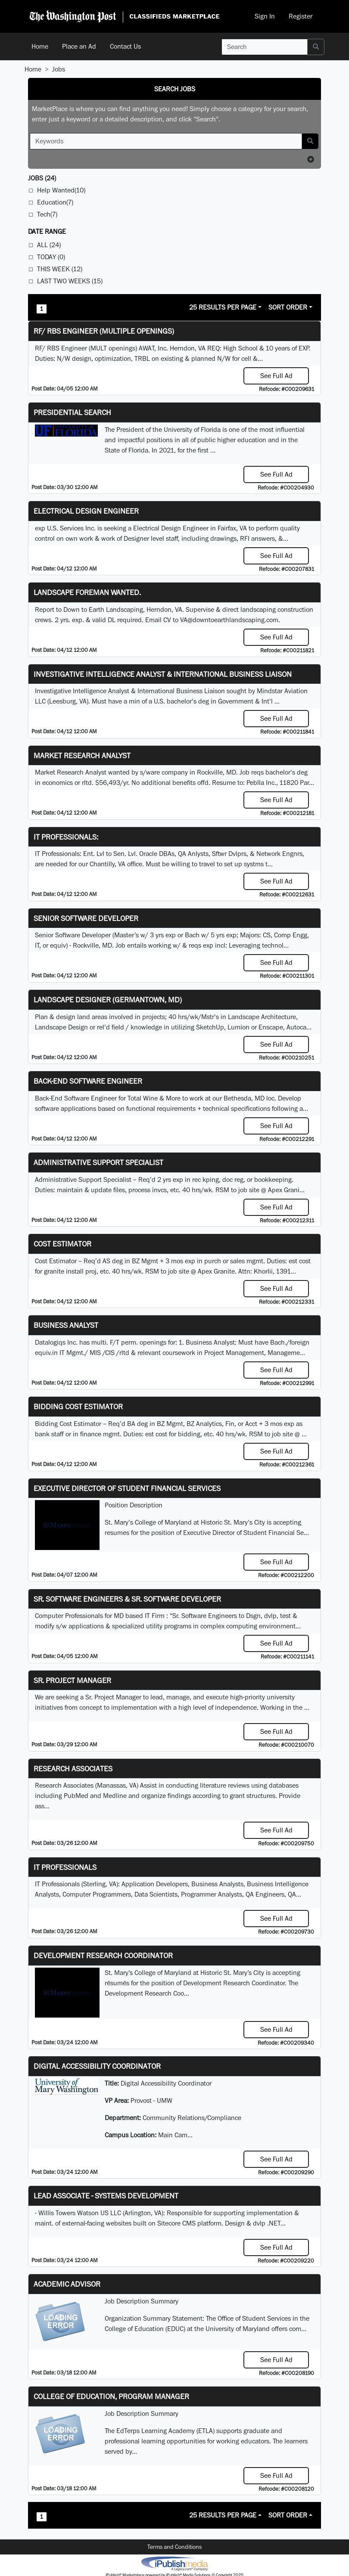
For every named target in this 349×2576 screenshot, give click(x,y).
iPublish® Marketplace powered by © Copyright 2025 (174, 2563)
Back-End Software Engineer (88, 1080)
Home (39, 46)
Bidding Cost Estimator (78, 1406)
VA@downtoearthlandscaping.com (229, 620)
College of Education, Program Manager (111, 2396)
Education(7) (55, 202)
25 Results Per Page (222, 307)
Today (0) (51, 257)
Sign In (265, 16)
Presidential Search (72, 412)
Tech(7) (47, 214)
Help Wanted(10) (61, 190)
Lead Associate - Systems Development (106, 2195)
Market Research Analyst (82, 755)
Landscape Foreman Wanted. (87, 592)
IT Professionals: (66, 836)
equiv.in (46, 1352)
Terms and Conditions (174, 2546)
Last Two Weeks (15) (70, 281)
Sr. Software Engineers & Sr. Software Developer (127, 1598)
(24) (42, 178)
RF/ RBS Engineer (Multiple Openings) (104, 330)
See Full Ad (276, 376)
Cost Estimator (62, 1243)
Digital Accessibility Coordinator (97, 2066)
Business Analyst (66, 1325)
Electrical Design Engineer (86, 510)
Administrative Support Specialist (98, 1162)
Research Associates (73, 1768)
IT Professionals (65, 1867)
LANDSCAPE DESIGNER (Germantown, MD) (108, 999)
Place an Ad (79, 46)
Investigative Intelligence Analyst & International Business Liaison (163, 674)
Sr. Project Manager (72, 1680)
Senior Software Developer (86, 918)
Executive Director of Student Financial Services (127, 1488)
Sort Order (287, 307)
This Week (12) (59, 269)
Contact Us (125, 46)
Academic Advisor (67, 2283)
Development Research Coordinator (103, 1955)
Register (300, 16)
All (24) (49, 245)
